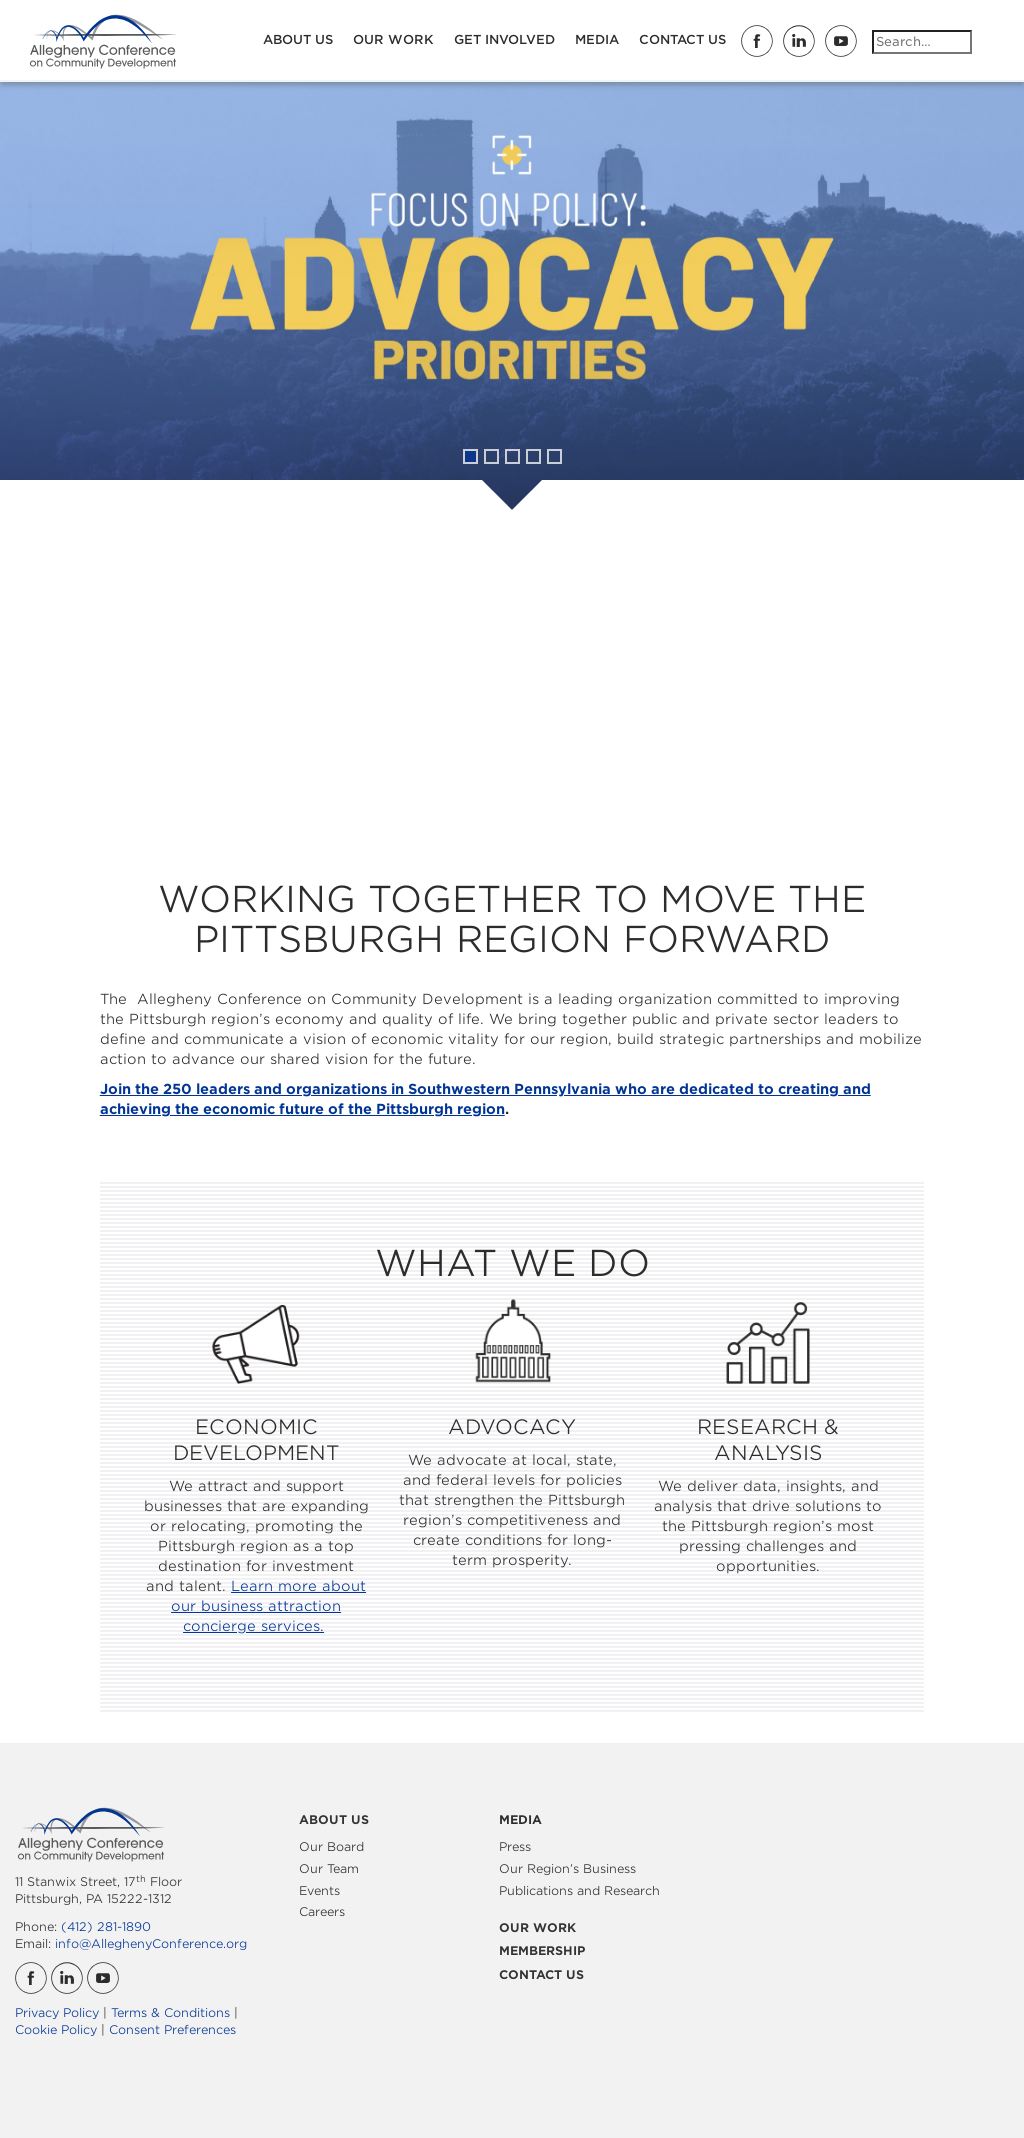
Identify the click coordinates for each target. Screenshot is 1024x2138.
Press (515, 1846)
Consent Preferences (172, 2029)
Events (319, 1890)
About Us (298, 39)
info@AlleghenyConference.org (151, 1943)
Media (597, 39)
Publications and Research (579, 1890)
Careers (322, 1911)
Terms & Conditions (170, 2012)
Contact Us (682, 39)
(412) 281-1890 (106, 1926)
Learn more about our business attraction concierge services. (268, 1606)
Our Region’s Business (567, 1868)
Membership (542, 1950)
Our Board (331, 1846)
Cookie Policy (56, 2029)
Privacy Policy (57, 2012)
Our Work (393, 39)
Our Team (329, 1868)
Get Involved (504, 39)
